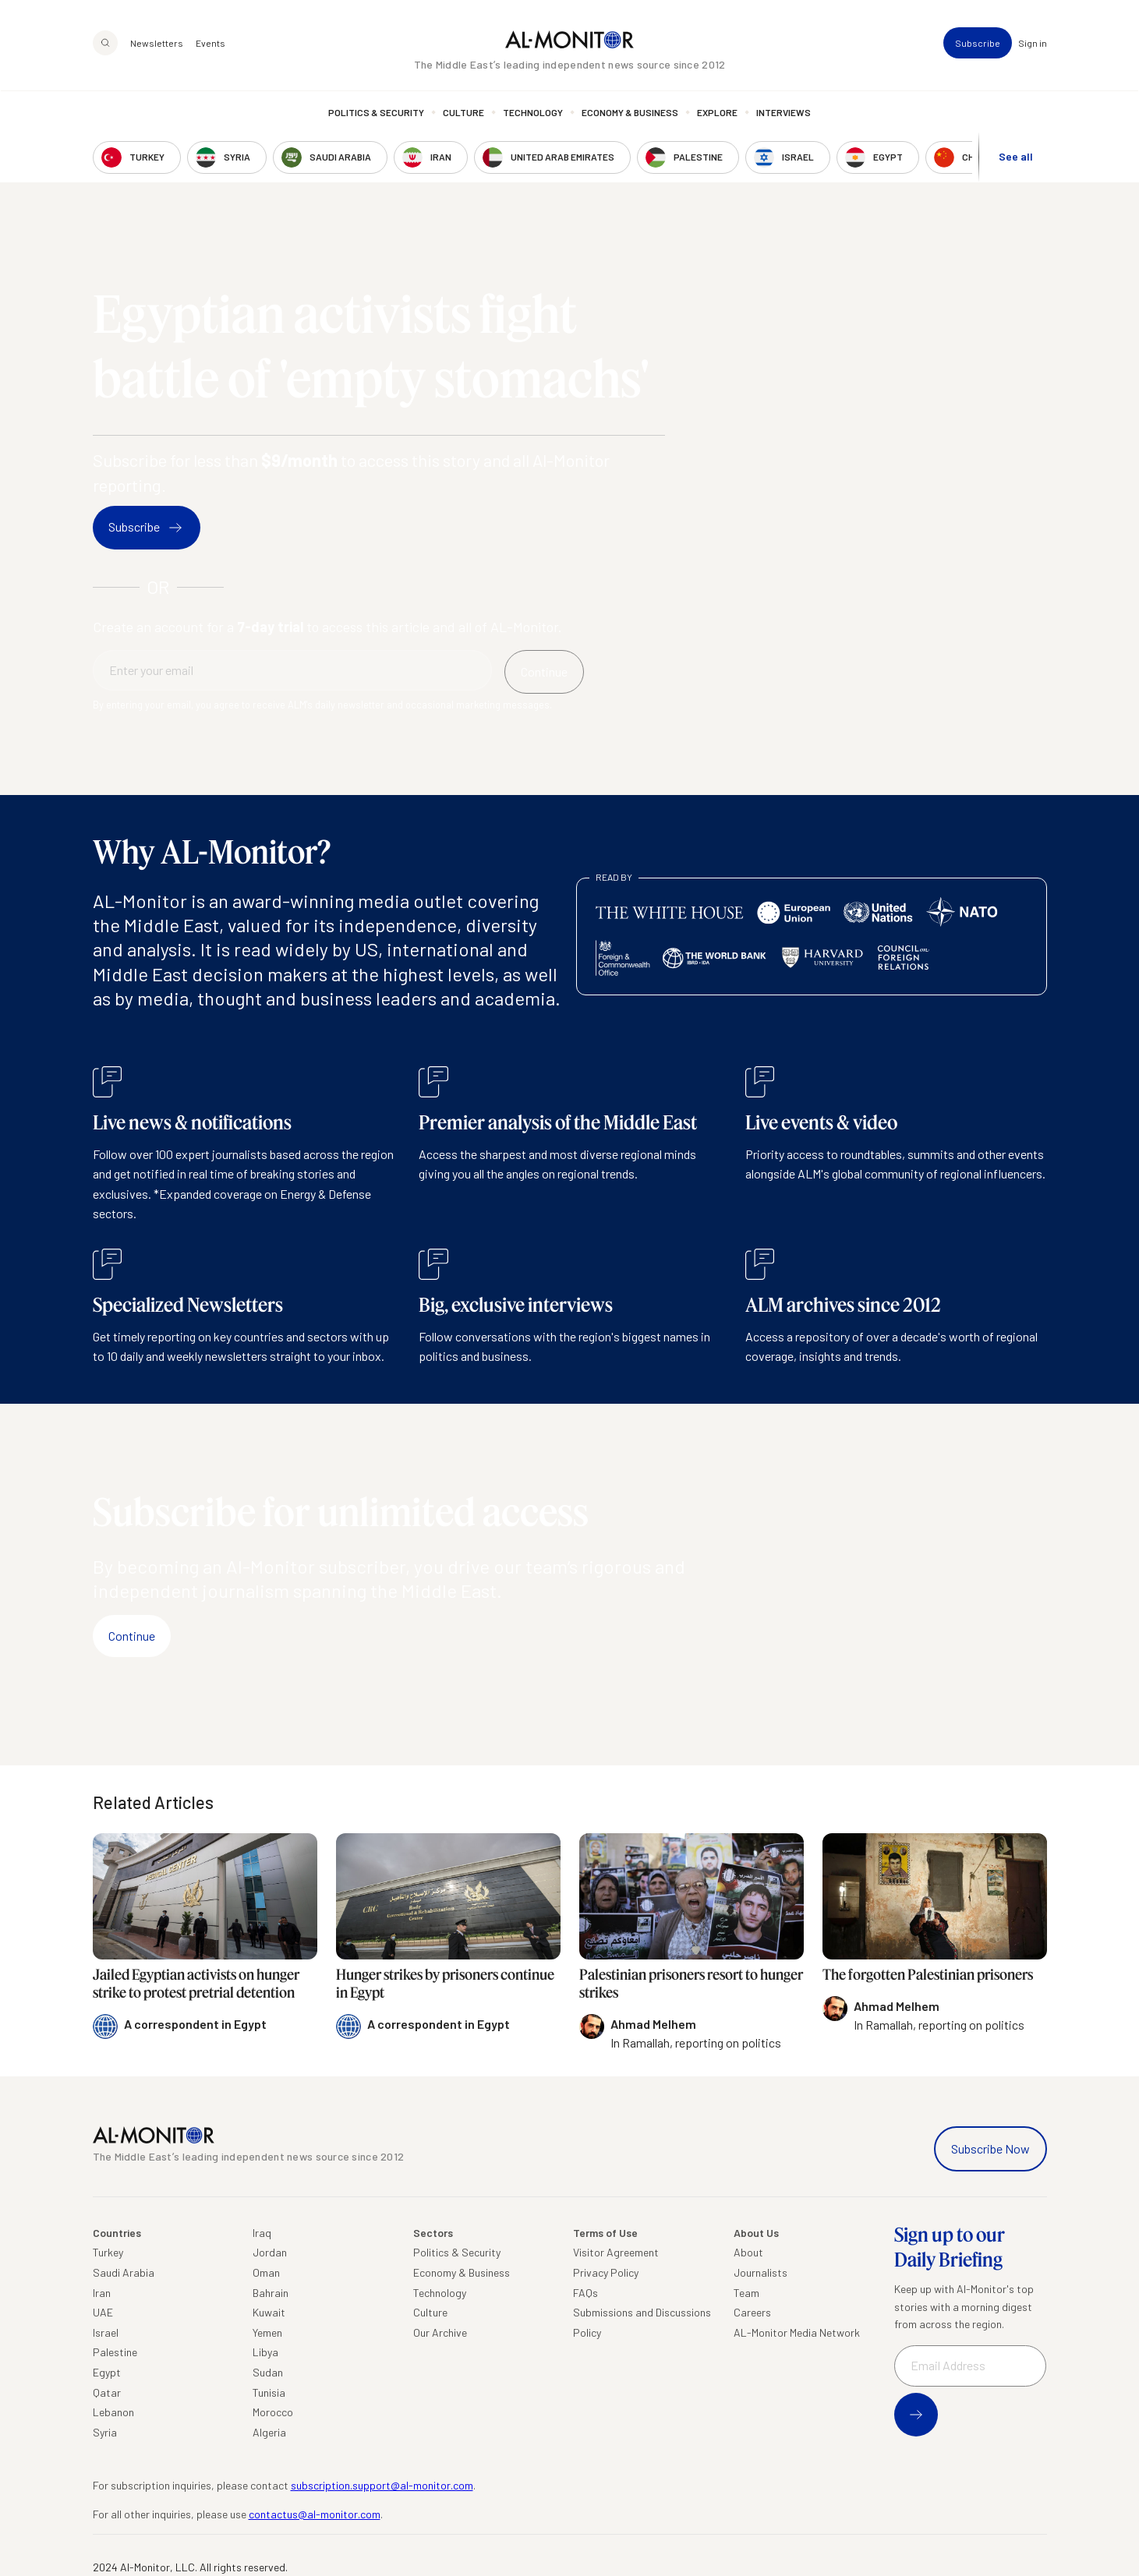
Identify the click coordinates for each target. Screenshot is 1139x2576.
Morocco (273, 2412)
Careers (752, 2312)
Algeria (269, 2432)
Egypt (107, 2372)
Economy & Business (630, 113)
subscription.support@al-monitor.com (382, 2485)
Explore (717, 113)
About (748, 2252)
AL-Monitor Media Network (797, 2332)
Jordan (270, 2252)
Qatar (107, 2392)
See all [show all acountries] (1016, 157)
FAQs (585, 2292)
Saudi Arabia (123, 2272)
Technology (533, 113)
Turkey (108, 2252)
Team (746, 2292)
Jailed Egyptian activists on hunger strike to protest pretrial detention (196, 1983)
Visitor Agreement (616, 2252)
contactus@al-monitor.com (314, 2514)
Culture (463, 113)
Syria (105, 2432)
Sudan (268, 2372)
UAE (103, 2312)
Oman (266, 2272)
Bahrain (270, 2292)
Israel (105, 2332)
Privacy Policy (605, 2272)
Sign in (1032, 43)
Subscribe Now (990, 2148)
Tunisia (269, 2392)
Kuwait (269, 2312)
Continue (131, 1635)
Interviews (783, 113)
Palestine (115, 2352)
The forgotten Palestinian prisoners (927, 1974)
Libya (265, 2352)
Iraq (262, 2232)
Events (210, 43)
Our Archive (440, 2332)
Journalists (760, 2272)
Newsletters (156, 43)
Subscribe (977, 43)
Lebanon (113, 2412)
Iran (102, 2292)
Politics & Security (376, 113)
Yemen (267, 2332)
